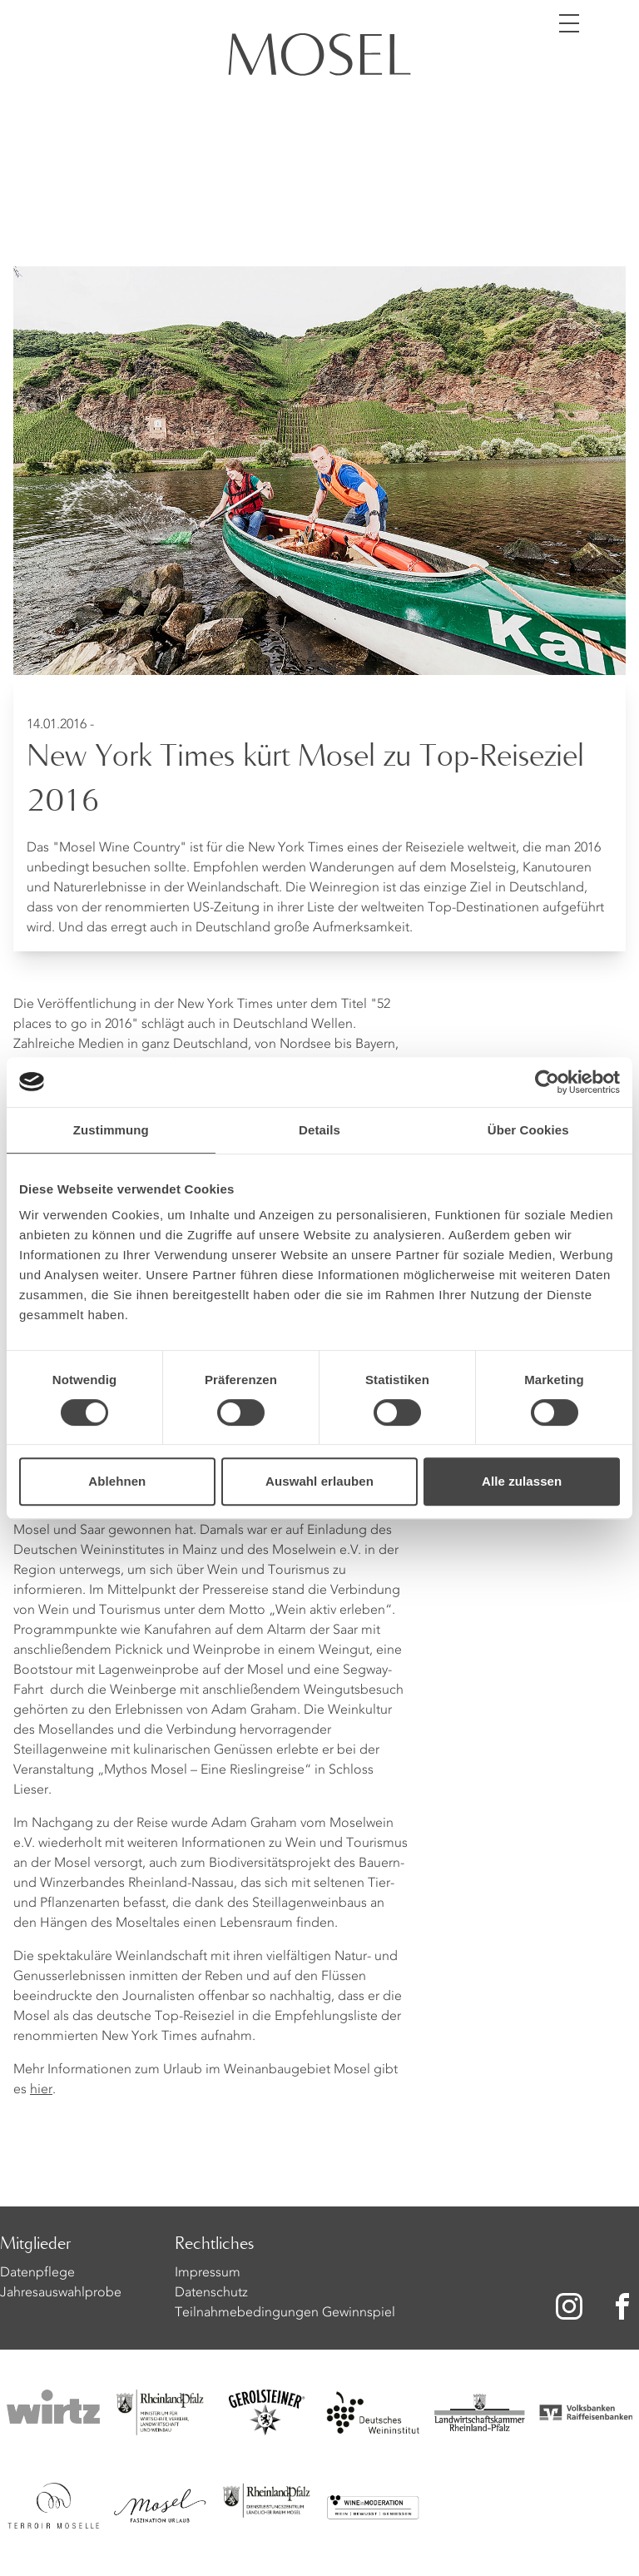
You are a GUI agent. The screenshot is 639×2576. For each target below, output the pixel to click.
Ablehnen (117, 1481)
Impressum (207, 2273)
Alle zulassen (522, 1481)
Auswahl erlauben (319, 1481)
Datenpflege (37, 2273)
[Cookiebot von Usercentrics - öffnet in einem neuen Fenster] (547, 1082)
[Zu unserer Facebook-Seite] (624, 2306)
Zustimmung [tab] (111, 1130)
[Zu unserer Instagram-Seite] (569, 2306)
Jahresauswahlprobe (60, 2293)
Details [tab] (319, 1130)
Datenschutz (211, 2293)
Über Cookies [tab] (528, 1130)
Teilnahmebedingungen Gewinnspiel (285, 2313)
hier (41, 2090)
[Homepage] (319, 56)
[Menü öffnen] (569, 23)
